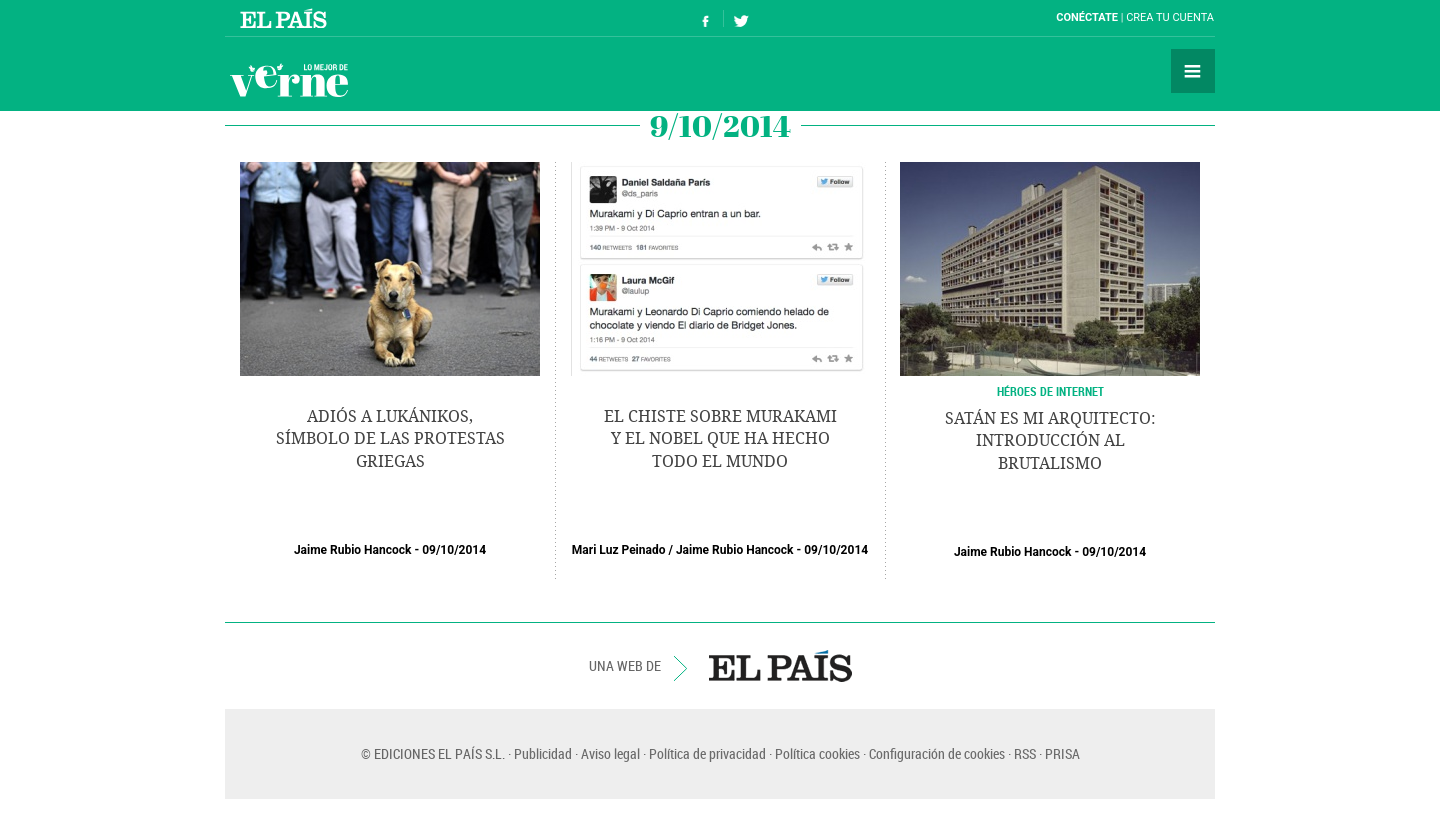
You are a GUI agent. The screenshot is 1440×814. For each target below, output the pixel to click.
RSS (1025, 753)
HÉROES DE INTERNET (1050, 391)
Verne (289, 80)
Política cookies (817, 753)
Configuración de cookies (937, 753)
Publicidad (543, 753)
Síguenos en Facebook (706, 18)
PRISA (1062, 753)
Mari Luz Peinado (619, 550)
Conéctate (1087, 17)
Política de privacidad (707, 753)
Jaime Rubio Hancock (353, 550)
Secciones (1193, 71)
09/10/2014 (454, 550)
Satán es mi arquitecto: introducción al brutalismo (1050, 441)
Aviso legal (610, 753)
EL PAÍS (780, 666)
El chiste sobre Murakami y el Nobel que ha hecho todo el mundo (720, 439)
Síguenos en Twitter (741, 18)
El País (286, 18)
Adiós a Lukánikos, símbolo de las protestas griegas (390, 439)
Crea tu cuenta (1170, 17)
